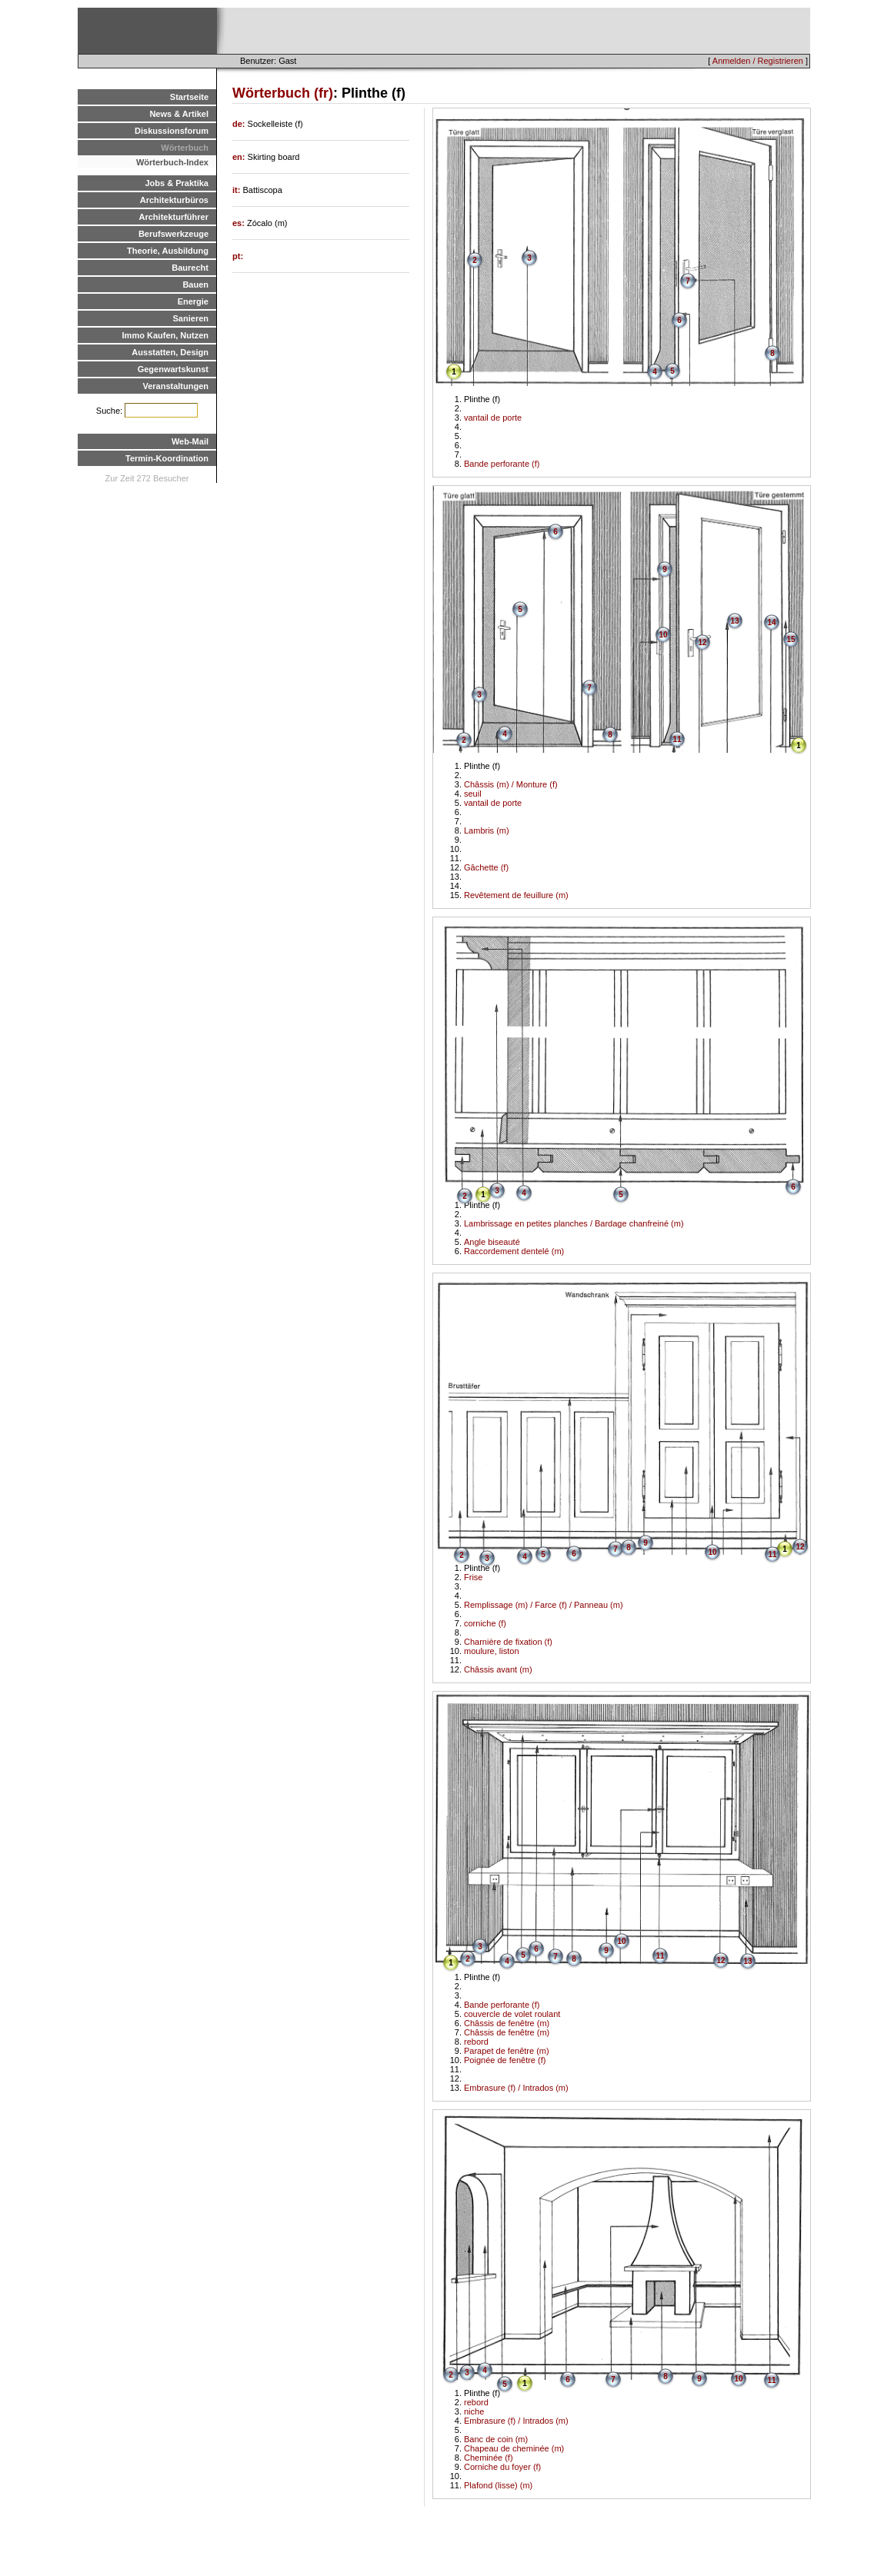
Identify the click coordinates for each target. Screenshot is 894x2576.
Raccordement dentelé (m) (514, 1251)
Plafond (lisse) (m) (498, 2485)
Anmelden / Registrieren (757, 60)
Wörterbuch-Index (172, 162)
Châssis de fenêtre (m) (506, 2023)
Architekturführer (173, 216)
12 (702, 642)
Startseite (189, 97)
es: (239, 223)
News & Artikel (178, 113)
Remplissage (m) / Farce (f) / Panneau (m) (543, 1604)
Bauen (195, 284)
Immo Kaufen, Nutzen (165, 335)
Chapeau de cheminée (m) (514, 2448)
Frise (473, 1577)
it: (237, 190)
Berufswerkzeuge (173, 233)
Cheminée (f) (488, 2457)
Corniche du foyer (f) (502, 2466)
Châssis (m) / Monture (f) (511, 784)
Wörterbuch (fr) (282, 93)
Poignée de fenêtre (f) (504, 2060)
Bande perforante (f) (501, 463)
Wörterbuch (184, 147)
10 (663, 635)
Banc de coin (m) (496, 2439)
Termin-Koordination (166, 458)
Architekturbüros (174, 200)
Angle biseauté (492, 1241)
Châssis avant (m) (498, 1669)
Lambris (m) (486, 830)
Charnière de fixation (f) (508, 1641)
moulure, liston (491, 1651)
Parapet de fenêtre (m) (506, 2050)
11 (676, 739)
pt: (237, 256)
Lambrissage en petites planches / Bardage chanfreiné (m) (574, 1223)
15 (790, 639)
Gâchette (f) (486, 867)
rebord (476, 2041)
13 (734, 621)
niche (474, 2411)
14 (771, 622)
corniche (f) (485, 1623)
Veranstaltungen (175, 386)
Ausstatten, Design (170, 352)
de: (240, 123)
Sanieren (190, 318)
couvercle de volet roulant (512, 2014)
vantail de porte (493, 417)
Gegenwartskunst (173, 369)
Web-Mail (190, 441)
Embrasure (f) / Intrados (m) (516, 2087)
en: (240, 156)
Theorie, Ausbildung (167, 250)
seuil (473, 793)
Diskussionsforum (171, 130)
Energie (193, 301)
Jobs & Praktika (176, 183)
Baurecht (190, 267)
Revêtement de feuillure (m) (516, 895)
